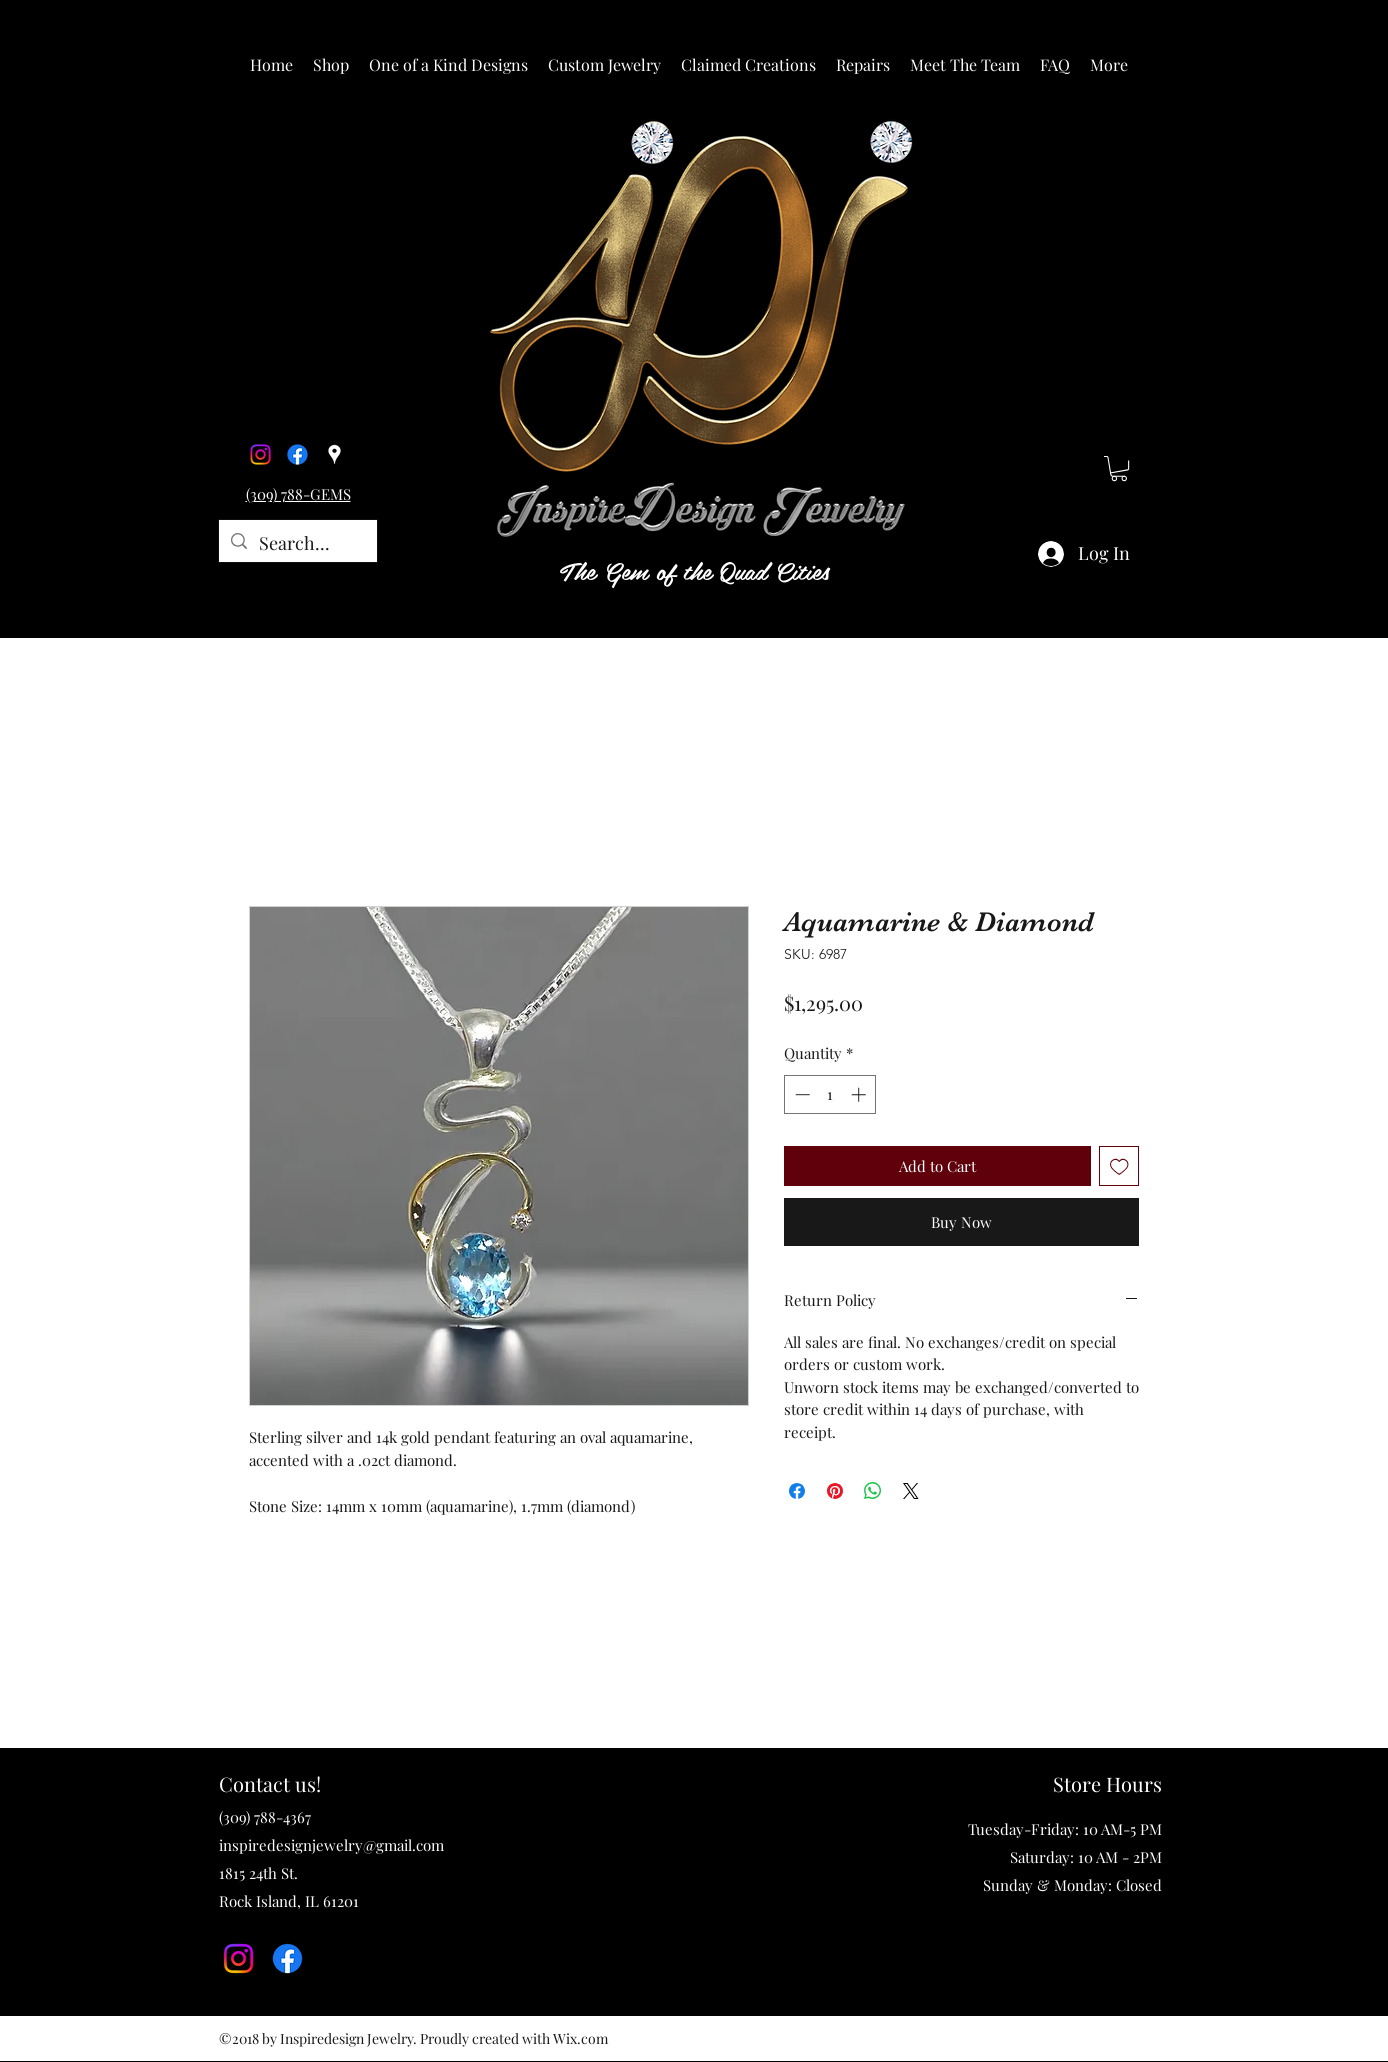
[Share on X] (911, 1491)
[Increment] (860, 1094)
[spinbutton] (830, 1094)
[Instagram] (260, 454)
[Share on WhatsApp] (873, 1491)
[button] (331, 65)
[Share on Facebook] (797, 1491)
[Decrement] (800, 1094)
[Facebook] (297, 454)
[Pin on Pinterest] (835, 1491)
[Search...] (297, 544)
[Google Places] (334, 454)
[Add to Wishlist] (1119, 1166)
